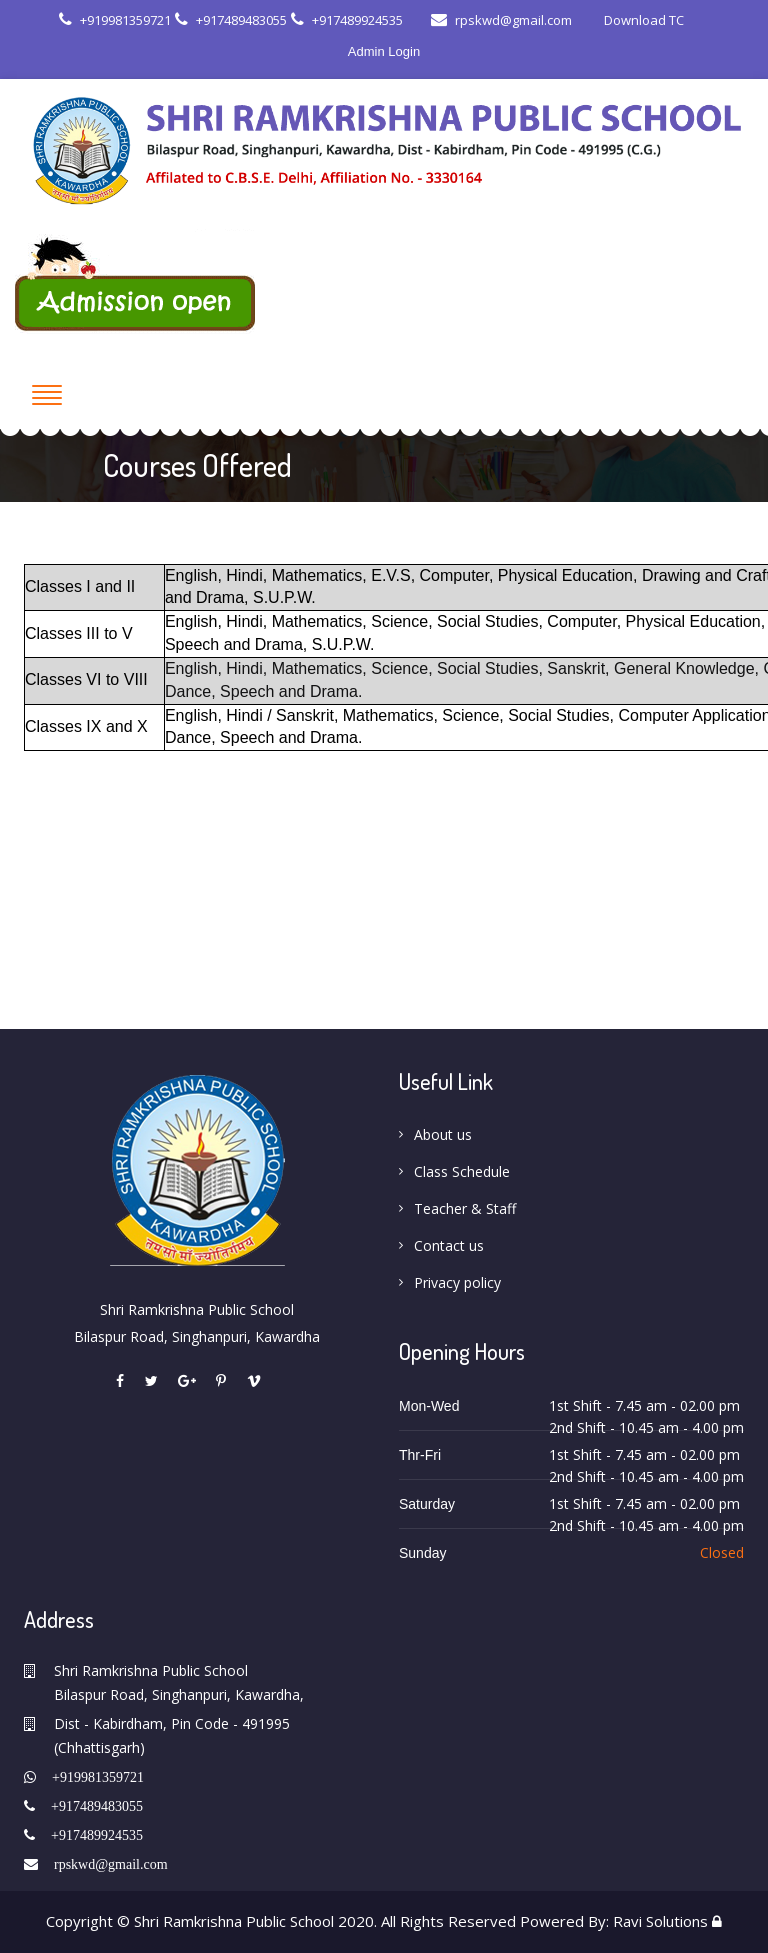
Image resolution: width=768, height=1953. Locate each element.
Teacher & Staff (465, 1208)
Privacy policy (457, 1282)
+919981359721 (115, 20)
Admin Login (384, 51)
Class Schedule (462, 1171)
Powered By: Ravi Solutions (614, 1921)
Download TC (642, 20)
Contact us (449, 1245)
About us (443, 1134)
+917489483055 (231, 20)
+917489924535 (347, 20)
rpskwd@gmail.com (501, 20)
